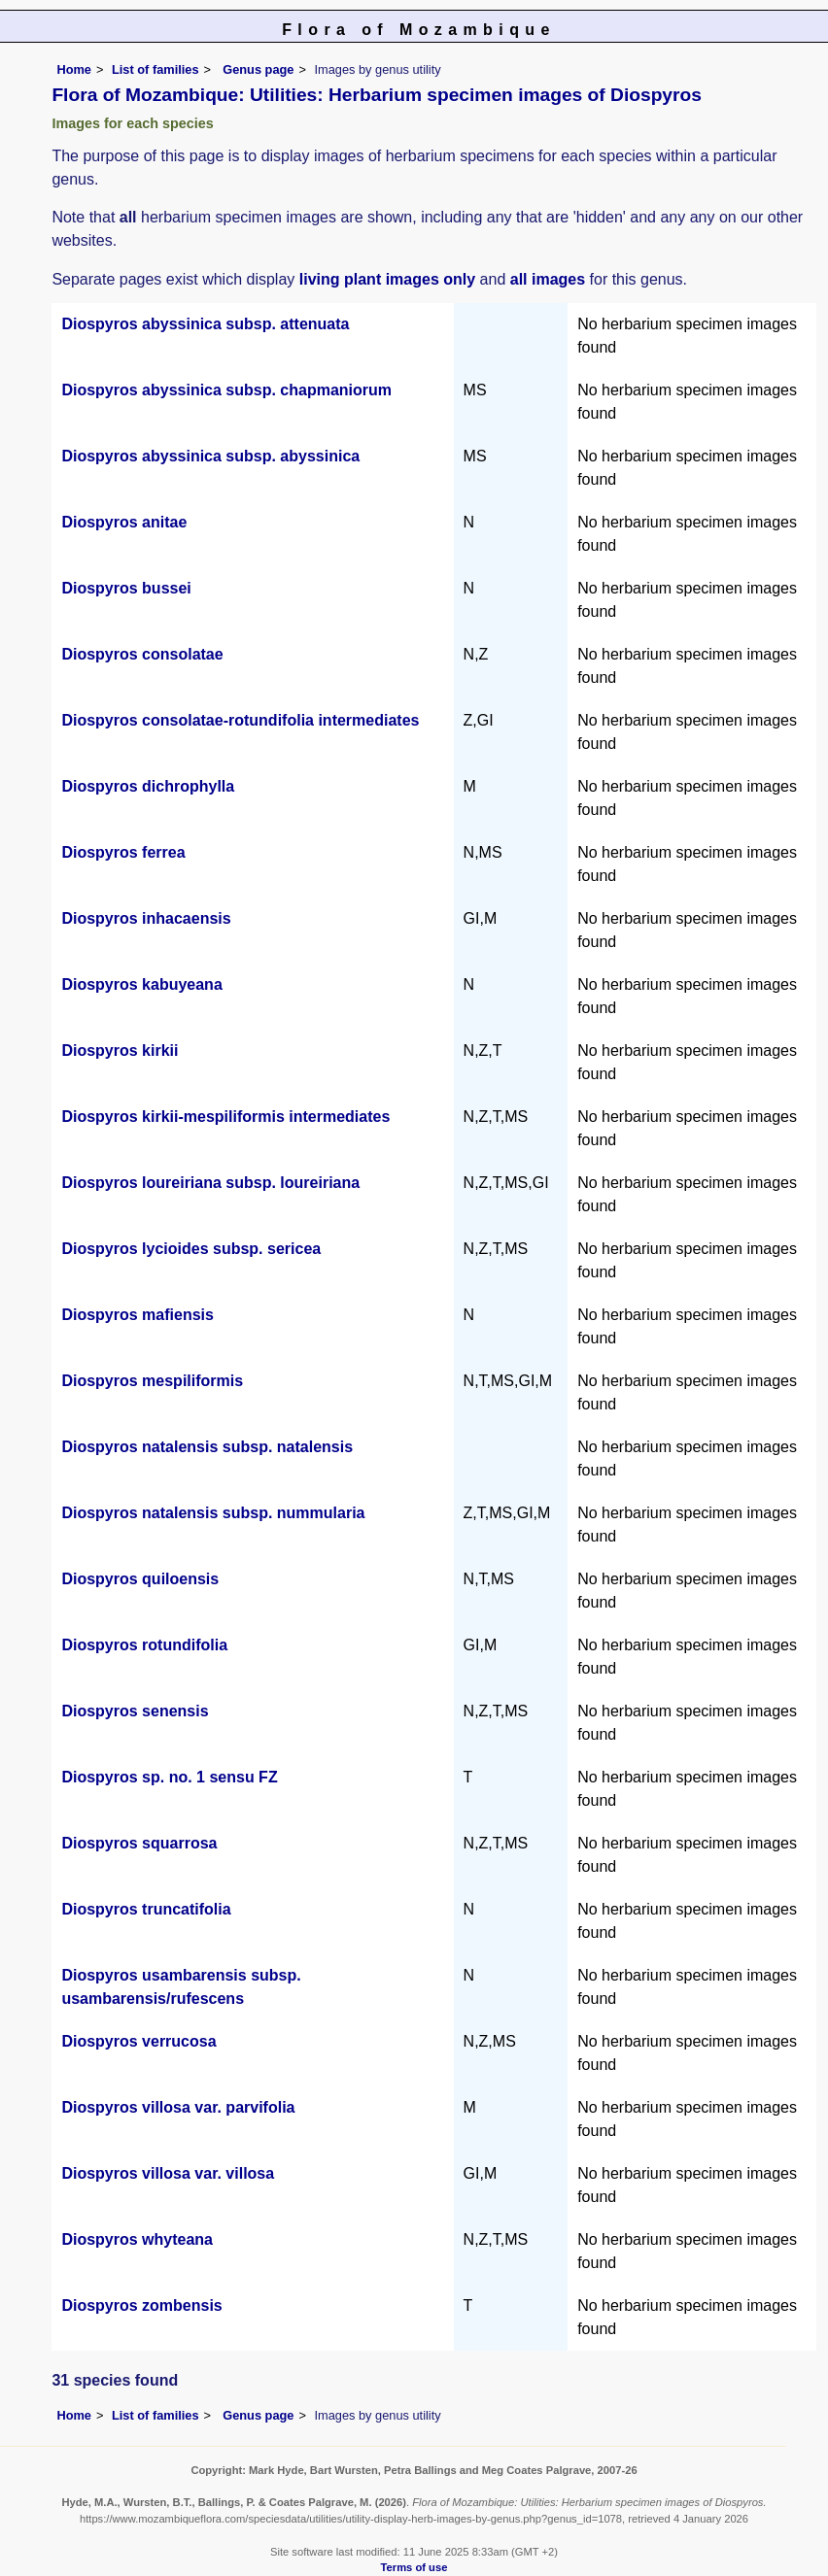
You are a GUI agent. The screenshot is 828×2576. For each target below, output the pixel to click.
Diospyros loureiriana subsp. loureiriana (210, 1182)
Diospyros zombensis (141, 2305)
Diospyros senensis (134, 1711)
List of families (155, 69)
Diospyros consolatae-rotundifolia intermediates (240, 720)
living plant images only (387, 279)
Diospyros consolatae (142, 654)
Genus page (258, 69)
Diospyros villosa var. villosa (167, 2173)
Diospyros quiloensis (140, 1579)
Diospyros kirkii (119, 1050)
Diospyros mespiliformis (152, 1381)
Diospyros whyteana (137, 2239)
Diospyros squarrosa (139, 1843)
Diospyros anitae (124, 522)
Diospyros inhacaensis (145, 918)
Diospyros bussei (125, 588)
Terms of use (414, 2567)
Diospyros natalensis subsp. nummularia (212, 1513)
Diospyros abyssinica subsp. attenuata (205, 324)
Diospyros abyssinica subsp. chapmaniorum (226, 390)
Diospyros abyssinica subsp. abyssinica (210, 456)
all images (547, 279)
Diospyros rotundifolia (144, 1645)
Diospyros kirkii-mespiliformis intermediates (225, 1116)
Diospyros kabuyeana (141, 984)
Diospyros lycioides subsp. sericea (191, 1248)
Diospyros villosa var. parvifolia (177, 2107)
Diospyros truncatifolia (145, 1909)
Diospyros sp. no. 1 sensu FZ (169, 1777)
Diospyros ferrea (123, 852)
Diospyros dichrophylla (147, 786)
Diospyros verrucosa (138, 2041)
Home (73, 69)
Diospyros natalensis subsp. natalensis (207, 1447)
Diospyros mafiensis (137, 1314)
